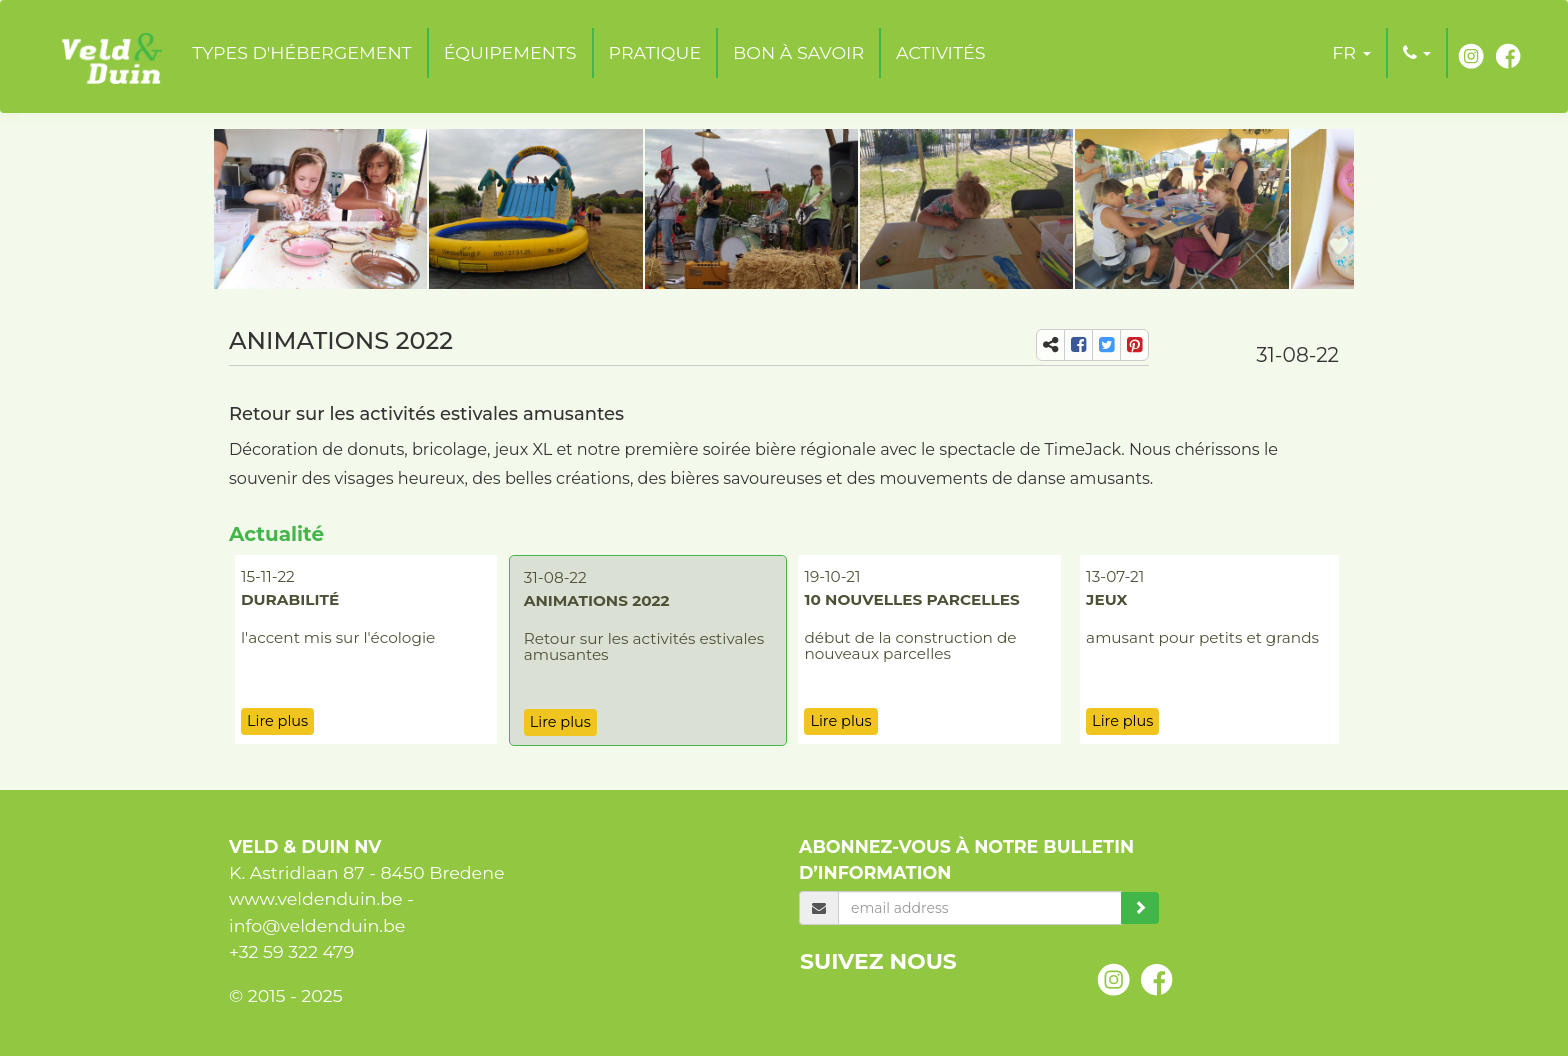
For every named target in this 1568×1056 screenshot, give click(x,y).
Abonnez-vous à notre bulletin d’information (966, 859)
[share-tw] (1106, 345)
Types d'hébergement (301, 52)
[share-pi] (1134, 345)
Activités (940, 52)
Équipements (510, 52)
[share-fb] (1078, 345)
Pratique (655, 52)
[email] (980, 908)
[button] (1351, 53)
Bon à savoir (798, 52)
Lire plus (277, 721)
